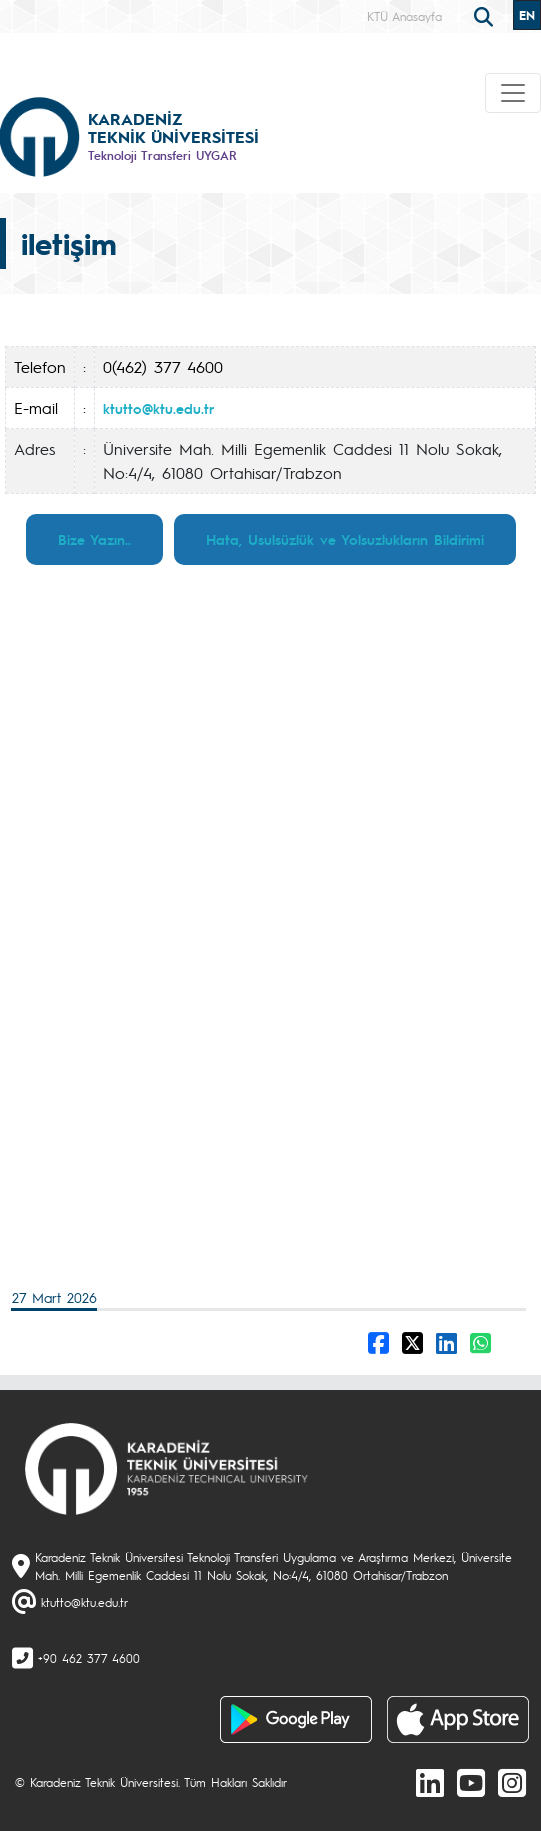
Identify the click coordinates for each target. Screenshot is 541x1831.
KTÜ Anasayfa (404, 16)
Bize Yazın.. (94, 539)
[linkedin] (430, 1782)
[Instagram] (512, 1782)
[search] (486, 15)
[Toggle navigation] (513, 93)
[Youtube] (471, 1782)
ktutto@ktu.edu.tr (158, 408)
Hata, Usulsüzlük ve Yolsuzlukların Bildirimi (345, 539)
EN (527, 15)
